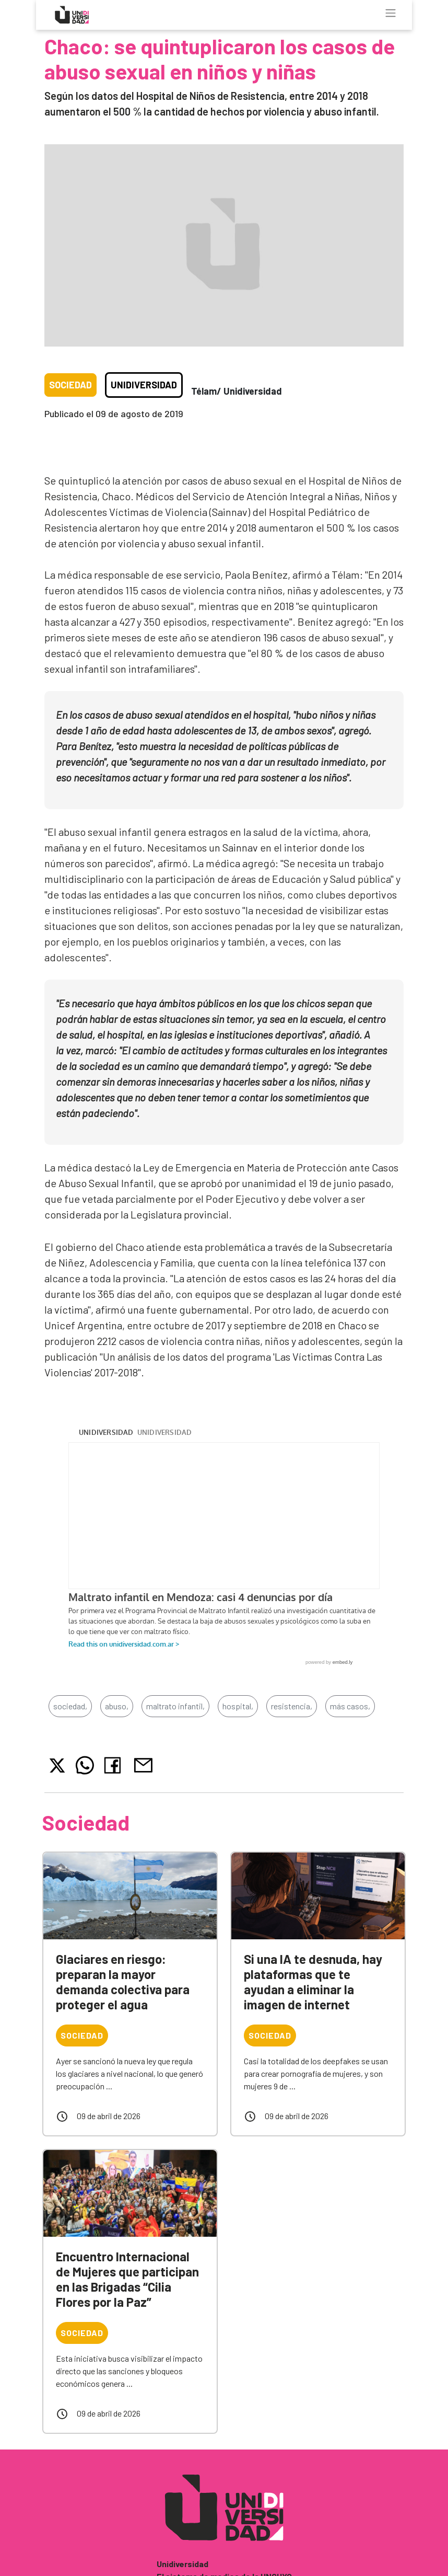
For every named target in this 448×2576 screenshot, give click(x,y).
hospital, (237, 1706)
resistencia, (291, 1706)
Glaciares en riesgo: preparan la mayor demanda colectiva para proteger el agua (123, 1981)
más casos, (350, 1706)
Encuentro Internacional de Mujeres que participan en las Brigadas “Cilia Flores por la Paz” (127, 2279)
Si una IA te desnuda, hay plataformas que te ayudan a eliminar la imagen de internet (313, 1981)
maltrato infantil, (175, 1706)
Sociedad (70, 384)
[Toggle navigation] (391, 13)
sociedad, (70, 1706)
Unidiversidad (144, 384)
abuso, (116, 1706)
